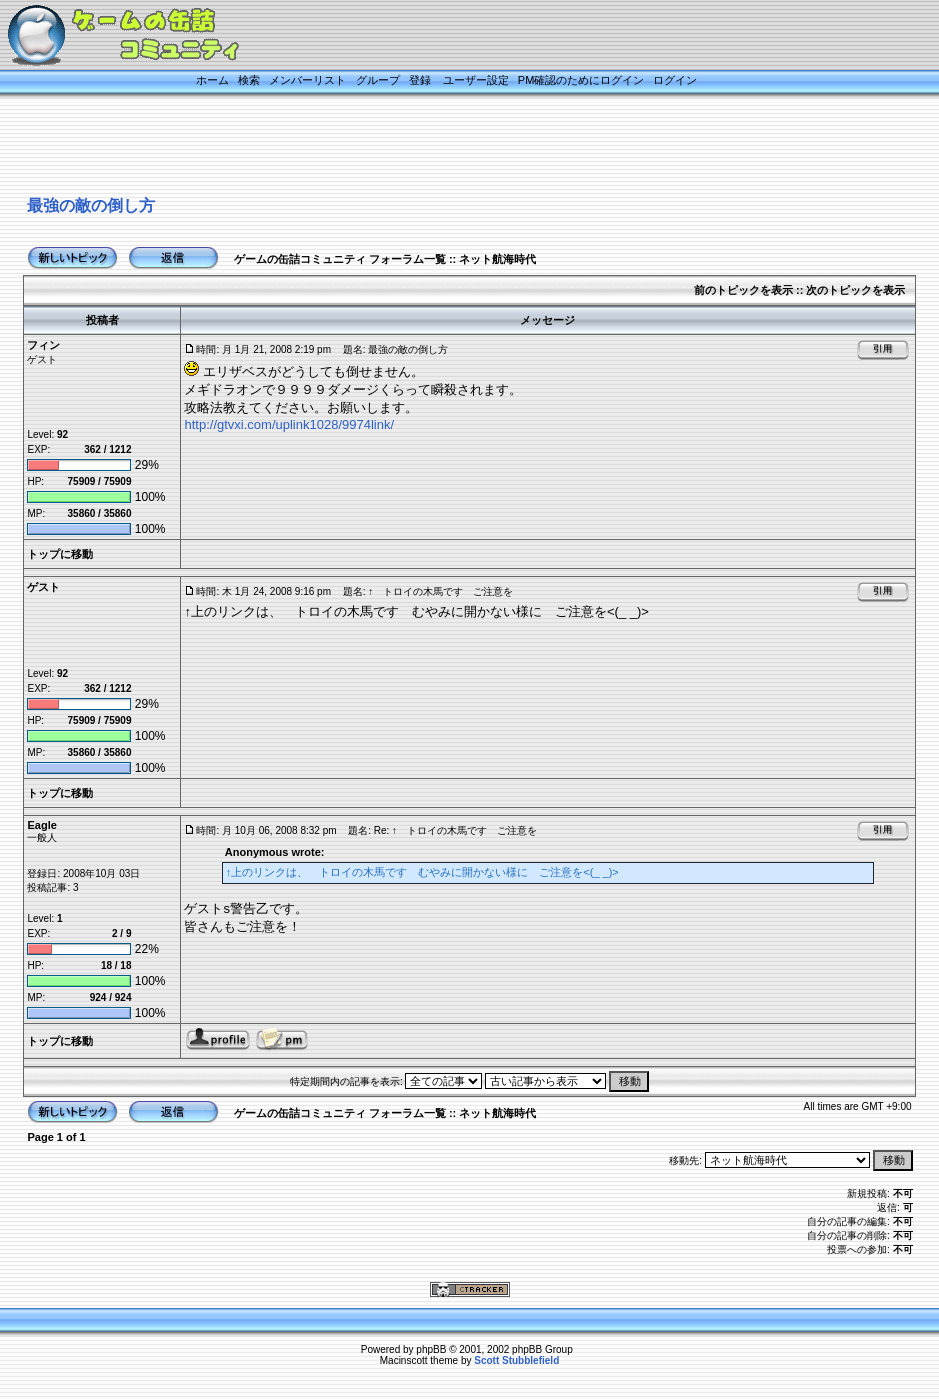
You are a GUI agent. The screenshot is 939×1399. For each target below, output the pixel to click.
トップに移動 (60, 554)
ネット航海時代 (497, 259)
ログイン (675, 80)
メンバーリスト (307, 80)
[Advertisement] (445, 147)
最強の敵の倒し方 (91, 205)
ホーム (212, 80)
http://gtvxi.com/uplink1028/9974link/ (289, 424)
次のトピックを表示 (855, 290)
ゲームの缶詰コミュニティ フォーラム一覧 (340, 259)
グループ (378, 80)
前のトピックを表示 (743, 290)
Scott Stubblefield (516, 1360)
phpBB (431, 1349)
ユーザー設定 (476, 80)
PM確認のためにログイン (581, 80)
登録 (420, 80)
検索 (249, 80)
